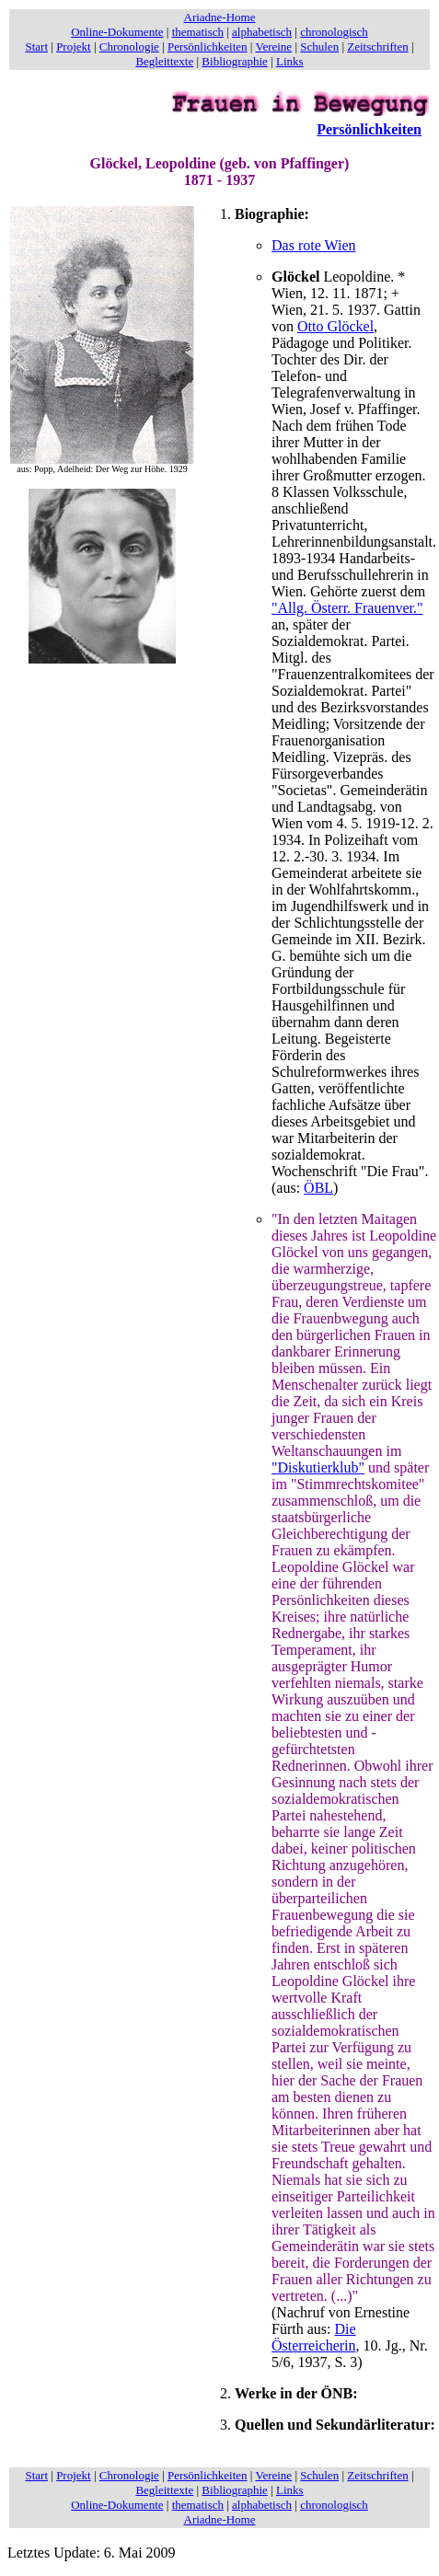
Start (36, 46)
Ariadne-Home (220, 17)
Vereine (273, 46)
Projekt (73, 46)
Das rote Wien (313, 245)
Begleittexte (164, 61)
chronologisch (334, 32)
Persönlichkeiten (208, 46)
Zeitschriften (377, 46)
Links (290, 61)
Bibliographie (235, 61)
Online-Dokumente (117, 32)
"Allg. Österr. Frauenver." (347, 608)
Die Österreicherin (313, 2337)
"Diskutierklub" (317, 1467)
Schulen (319, 46)
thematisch (198, 32)
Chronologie (129, 46)
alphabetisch (262, 32)
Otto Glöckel (335, 326)
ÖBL (318, 1188)
